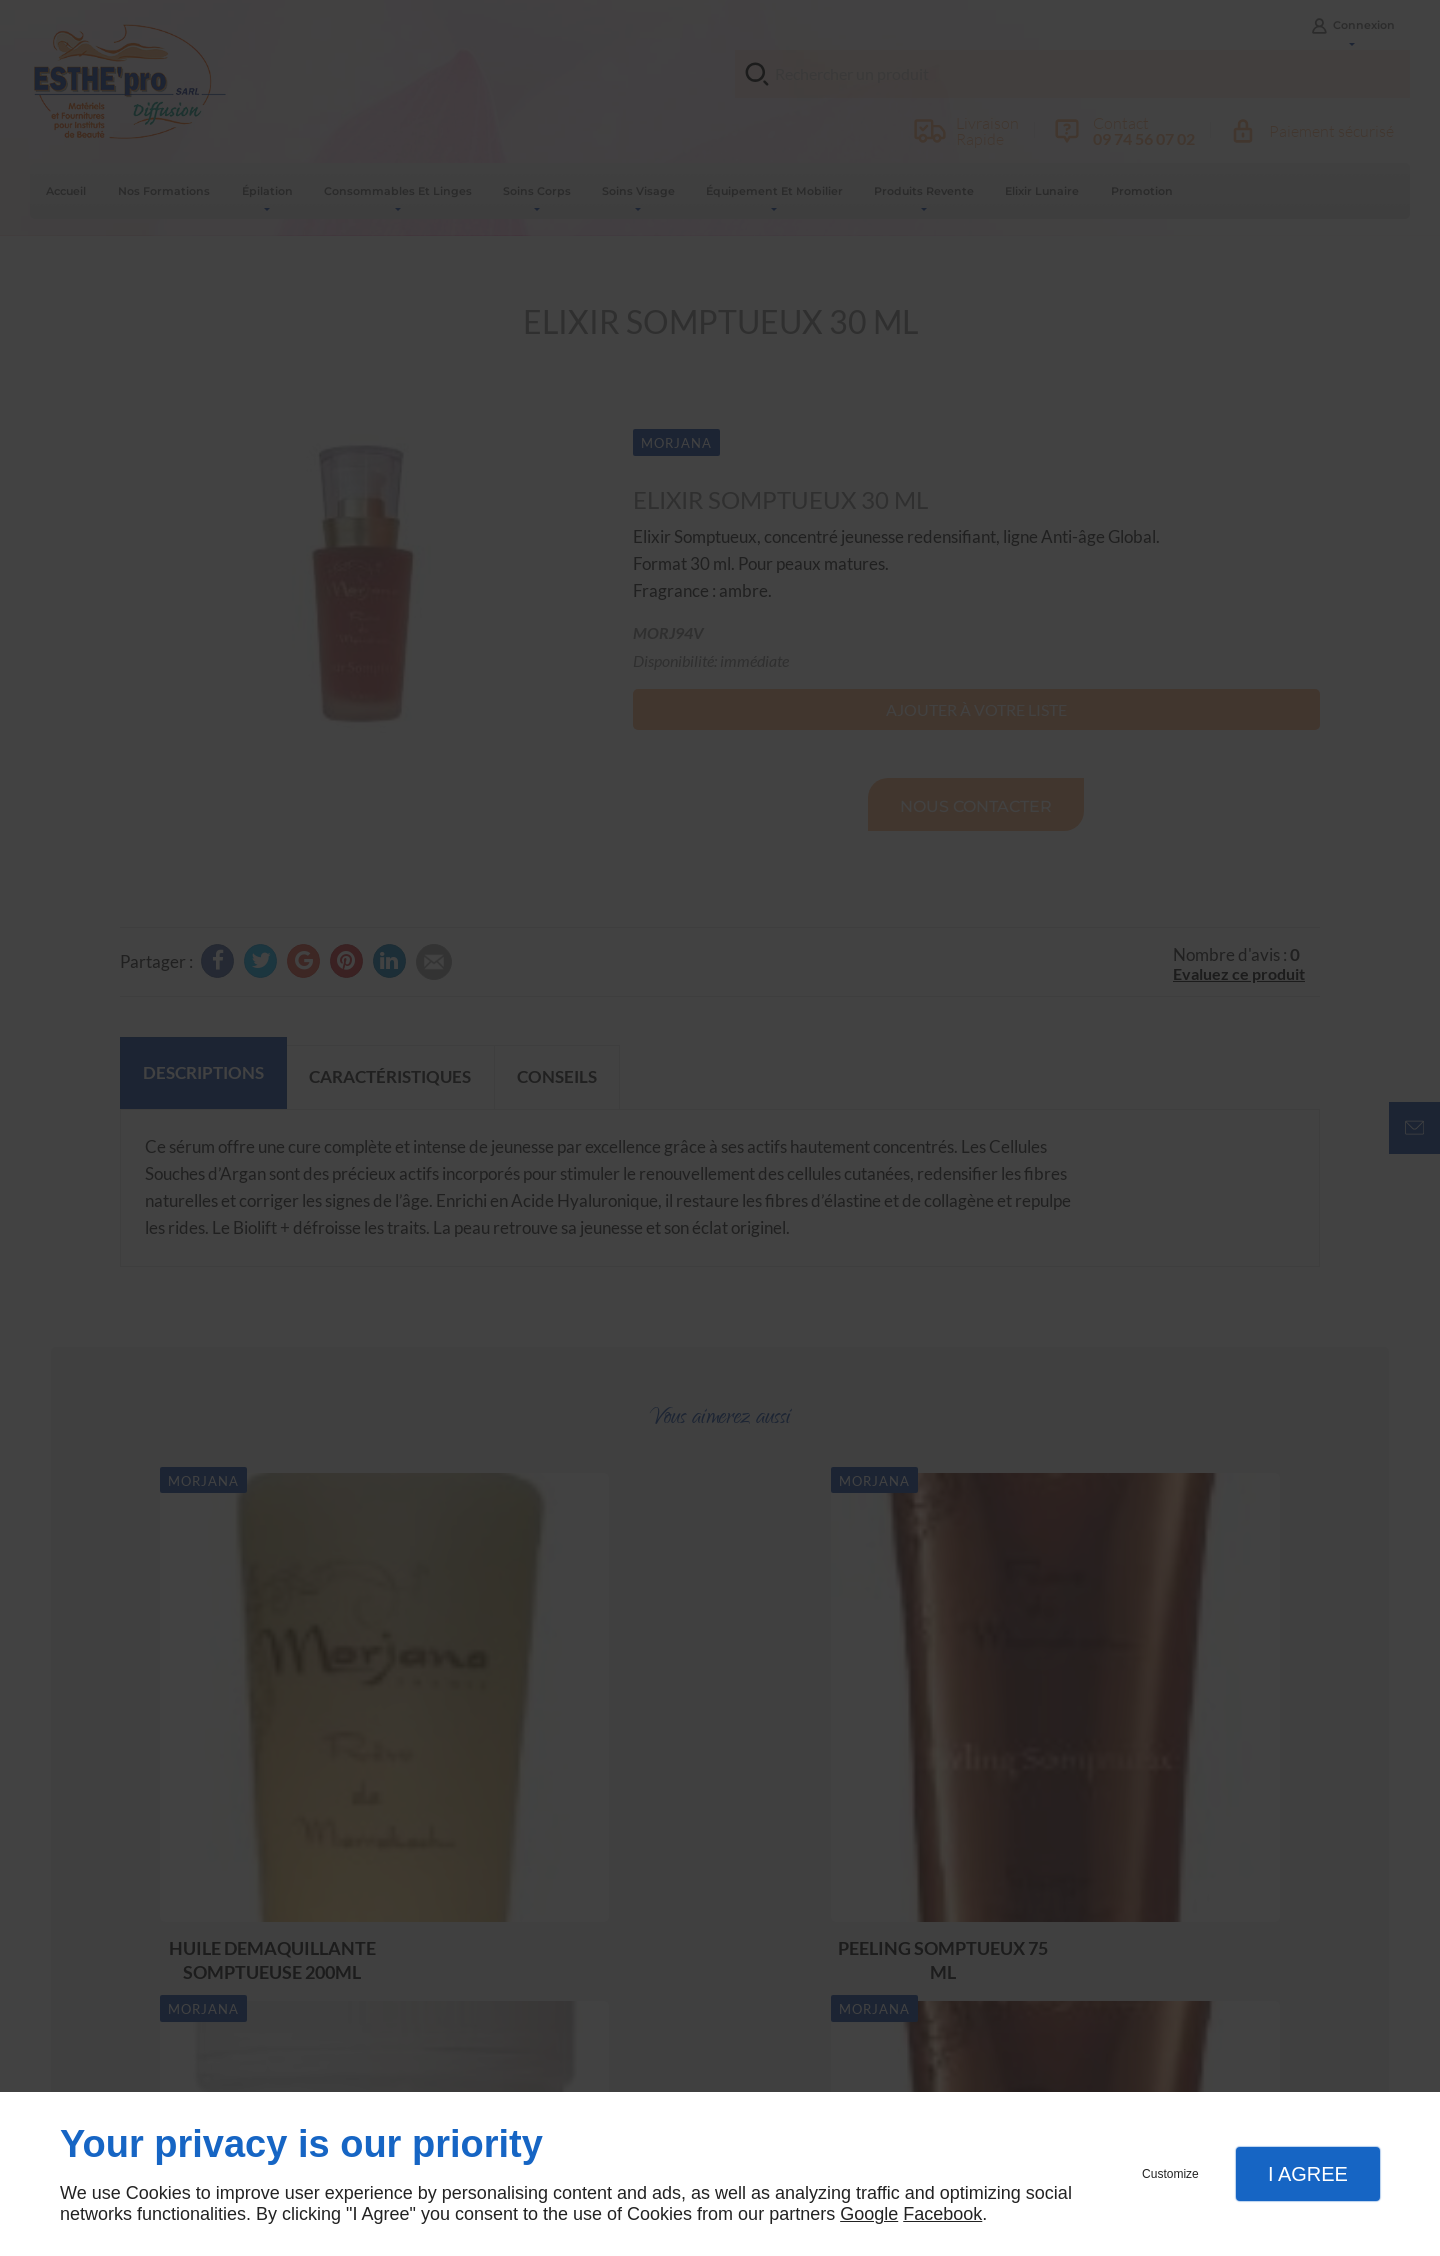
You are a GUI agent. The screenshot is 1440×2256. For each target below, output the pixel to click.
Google (869, 2214)
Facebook (942, 2214)
